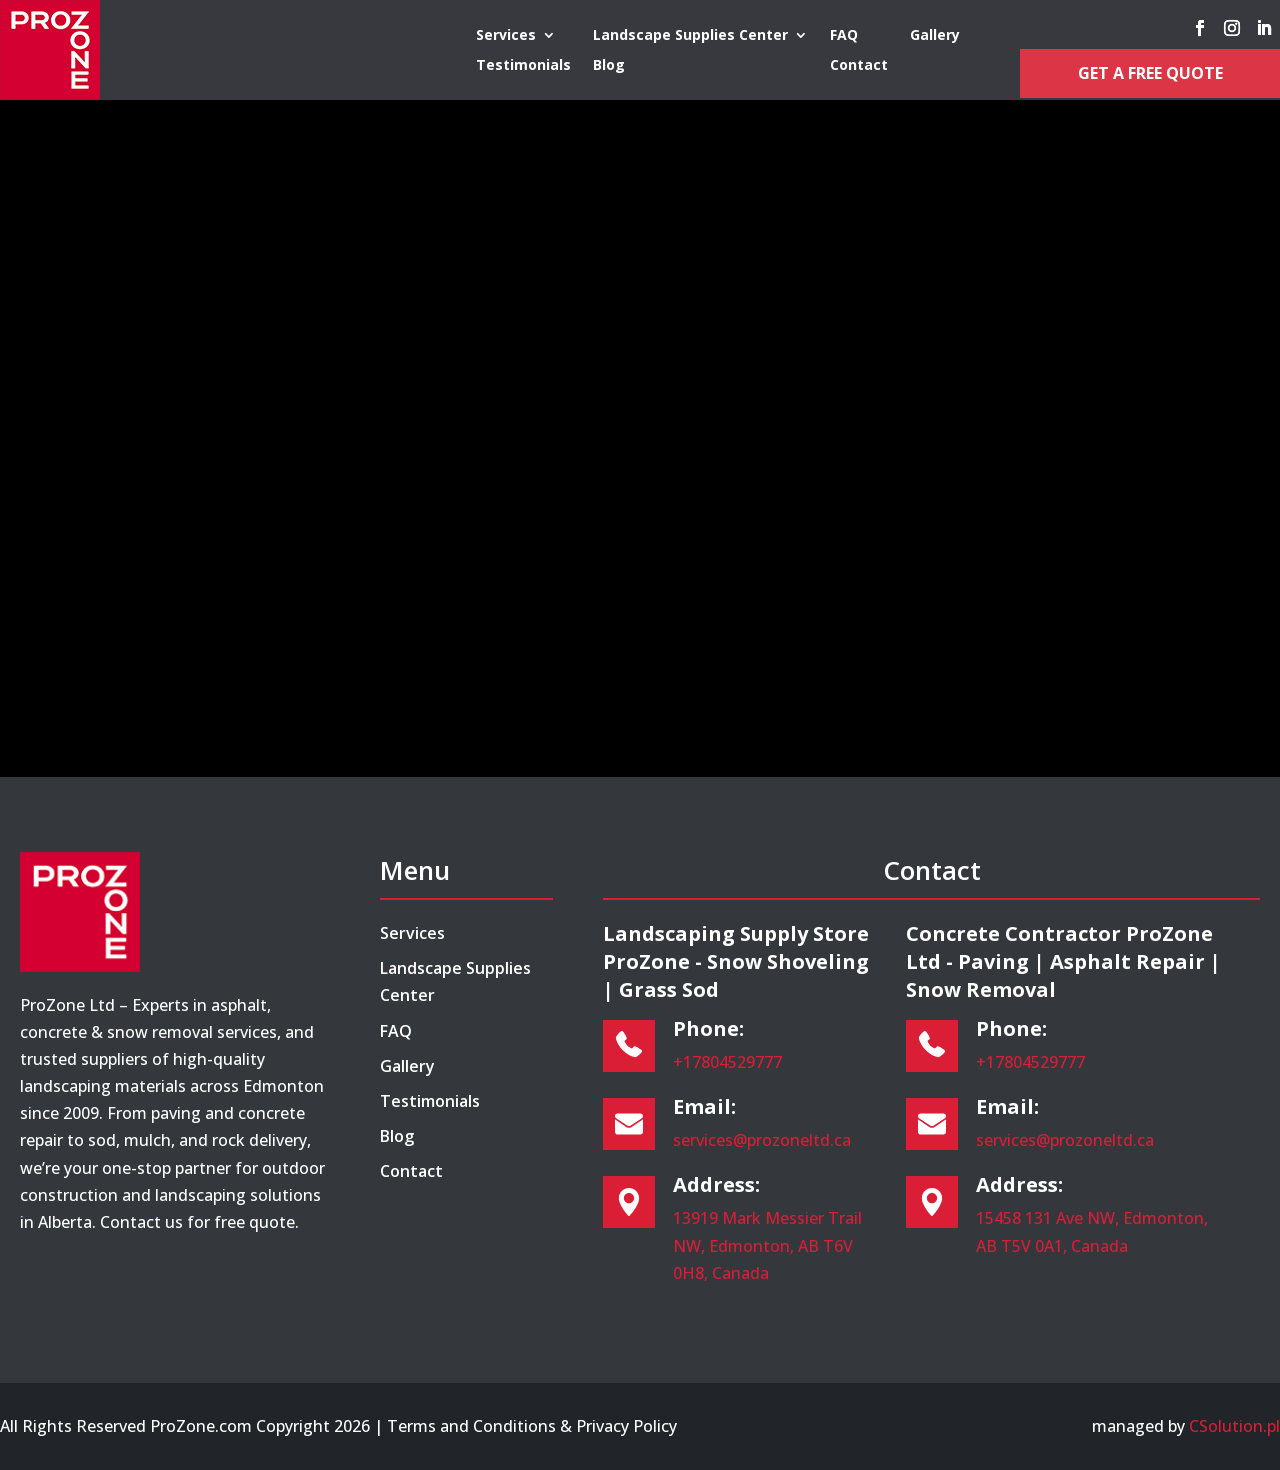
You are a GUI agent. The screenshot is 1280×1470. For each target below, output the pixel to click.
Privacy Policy (626, 1426)
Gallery (935, 36)
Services (506, 36)
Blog (609, 66)
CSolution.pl (1234, 1426)
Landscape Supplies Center (690, 36)
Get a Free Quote (1150, 73)
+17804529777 (727, 1062)
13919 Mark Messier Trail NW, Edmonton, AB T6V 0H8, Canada (767, 1245)
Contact (859, 66)
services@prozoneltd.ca (762, 1140)
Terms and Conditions (471, 1426)
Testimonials (523, 66)
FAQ (844, 36)
